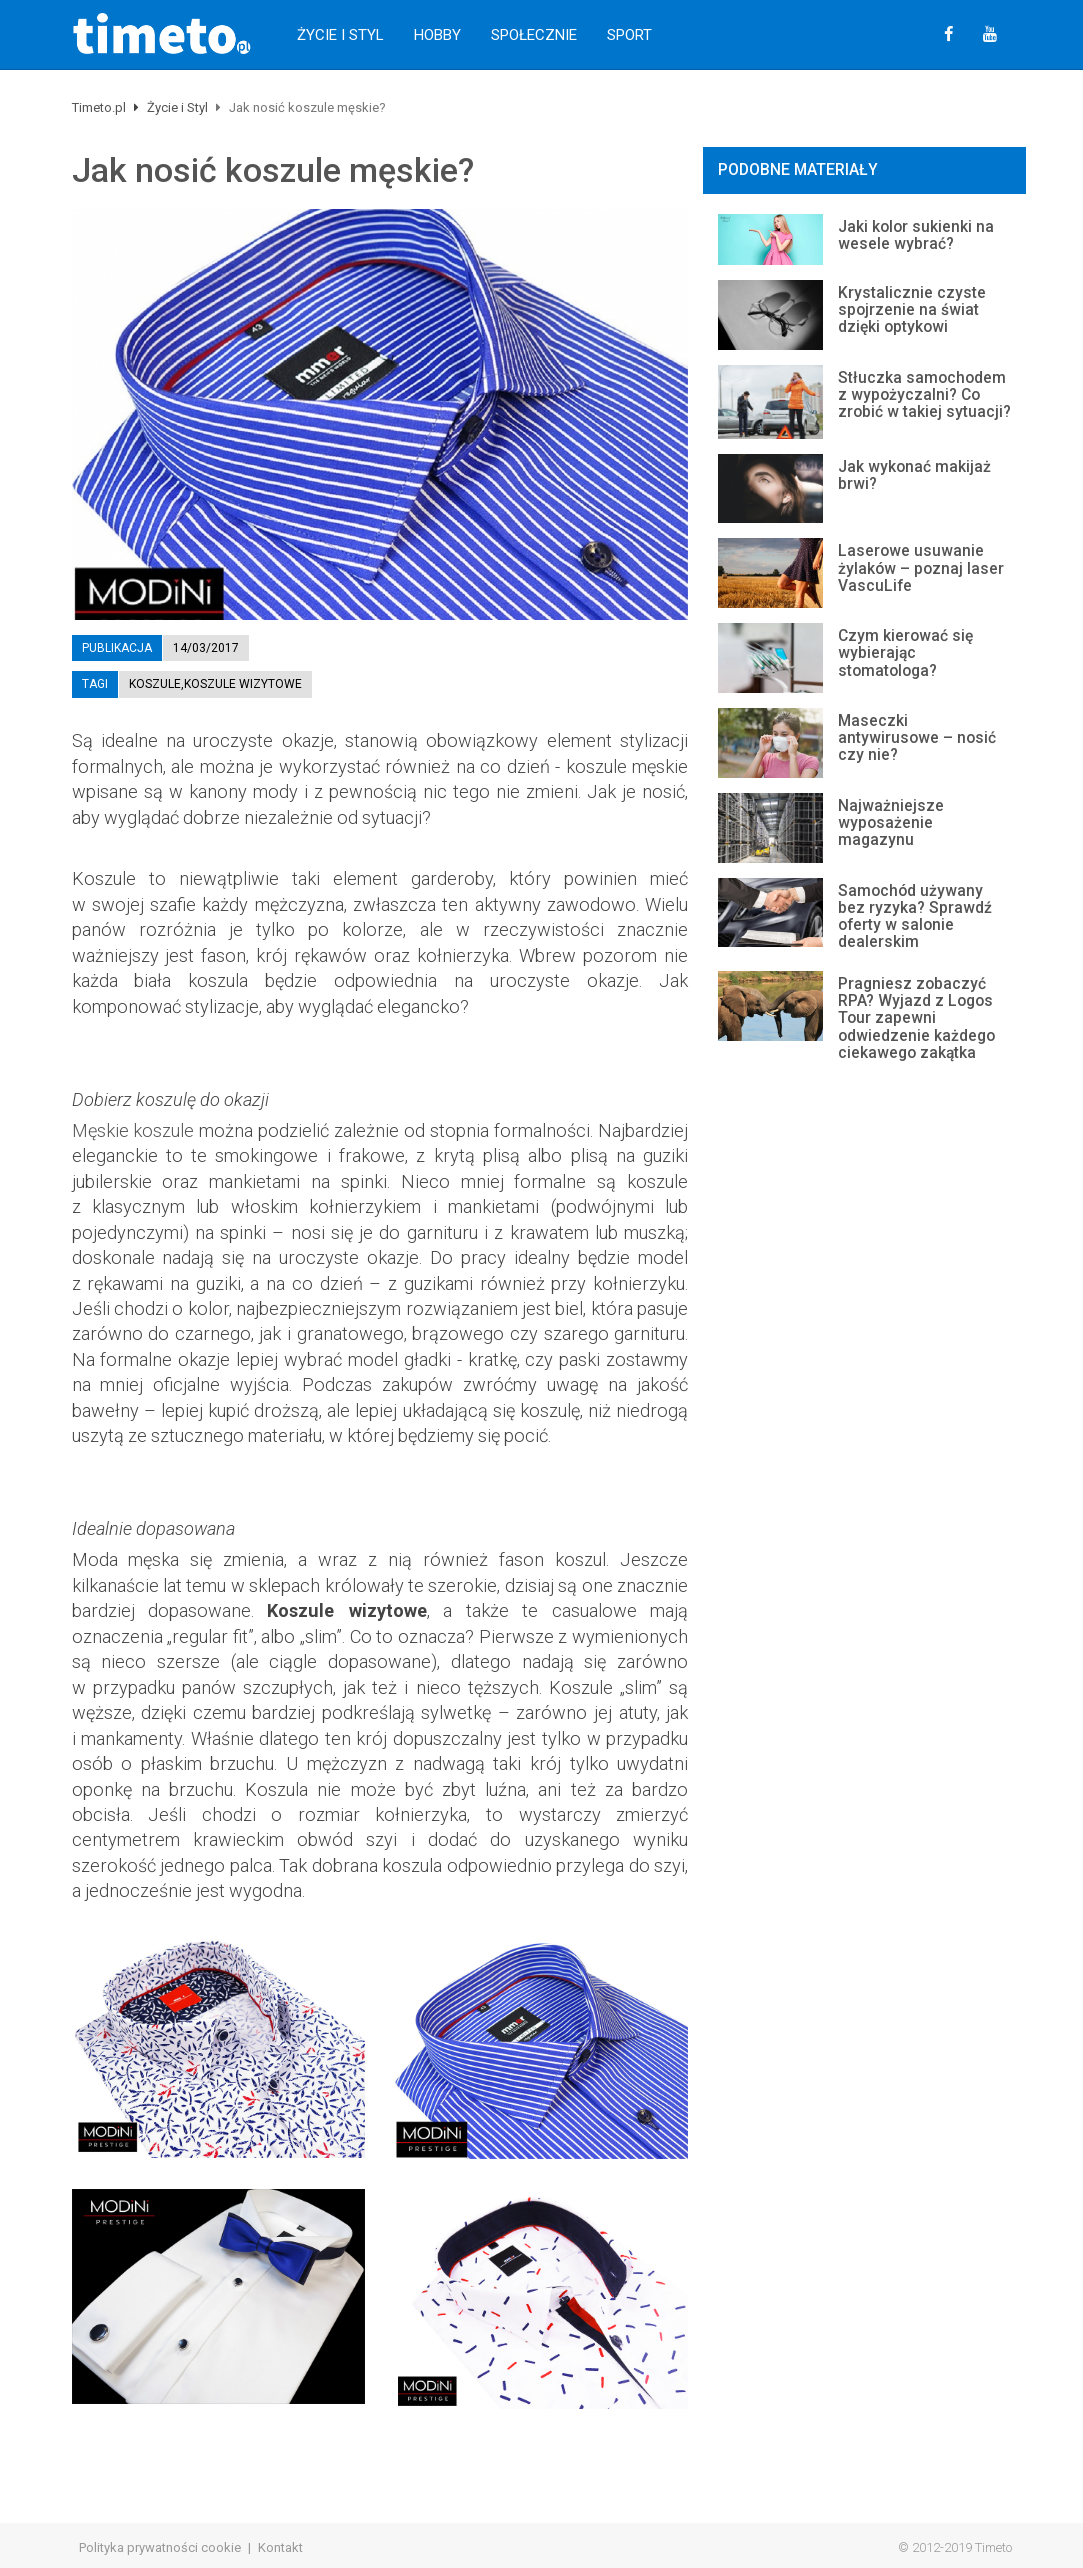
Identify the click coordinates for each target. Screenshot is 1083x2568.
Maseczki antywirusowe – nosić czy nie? (917, 738)
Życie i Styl (340, 35)
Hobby (437, 35)
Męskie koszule (133, 1130)
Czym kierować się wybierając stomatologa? (905, 653)
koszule (155, 684)
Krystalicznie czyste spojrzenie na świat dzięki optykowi (912, 310)
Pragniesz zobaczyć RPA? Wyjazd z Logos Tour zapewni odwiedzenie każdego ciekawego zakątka (916, 1018)
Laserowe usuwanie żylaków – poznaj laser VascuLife (921, 568)
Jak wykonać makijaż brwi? (914, 475)
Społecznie (534, 35)
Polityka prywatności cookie (160, 2547)
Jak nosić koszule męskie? (273, 170)
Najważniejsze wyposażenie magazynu (891, 823)
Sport (629, 35)
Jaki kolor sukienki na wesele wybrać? (916, 235)
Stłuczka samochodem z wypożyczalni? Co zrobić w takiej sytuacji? (924, 395)
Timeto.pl (99, 107)
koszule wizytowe (243, 684)
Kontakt (280, 2547)
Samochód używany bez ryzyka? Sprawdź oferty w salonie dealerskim (915, 916)
